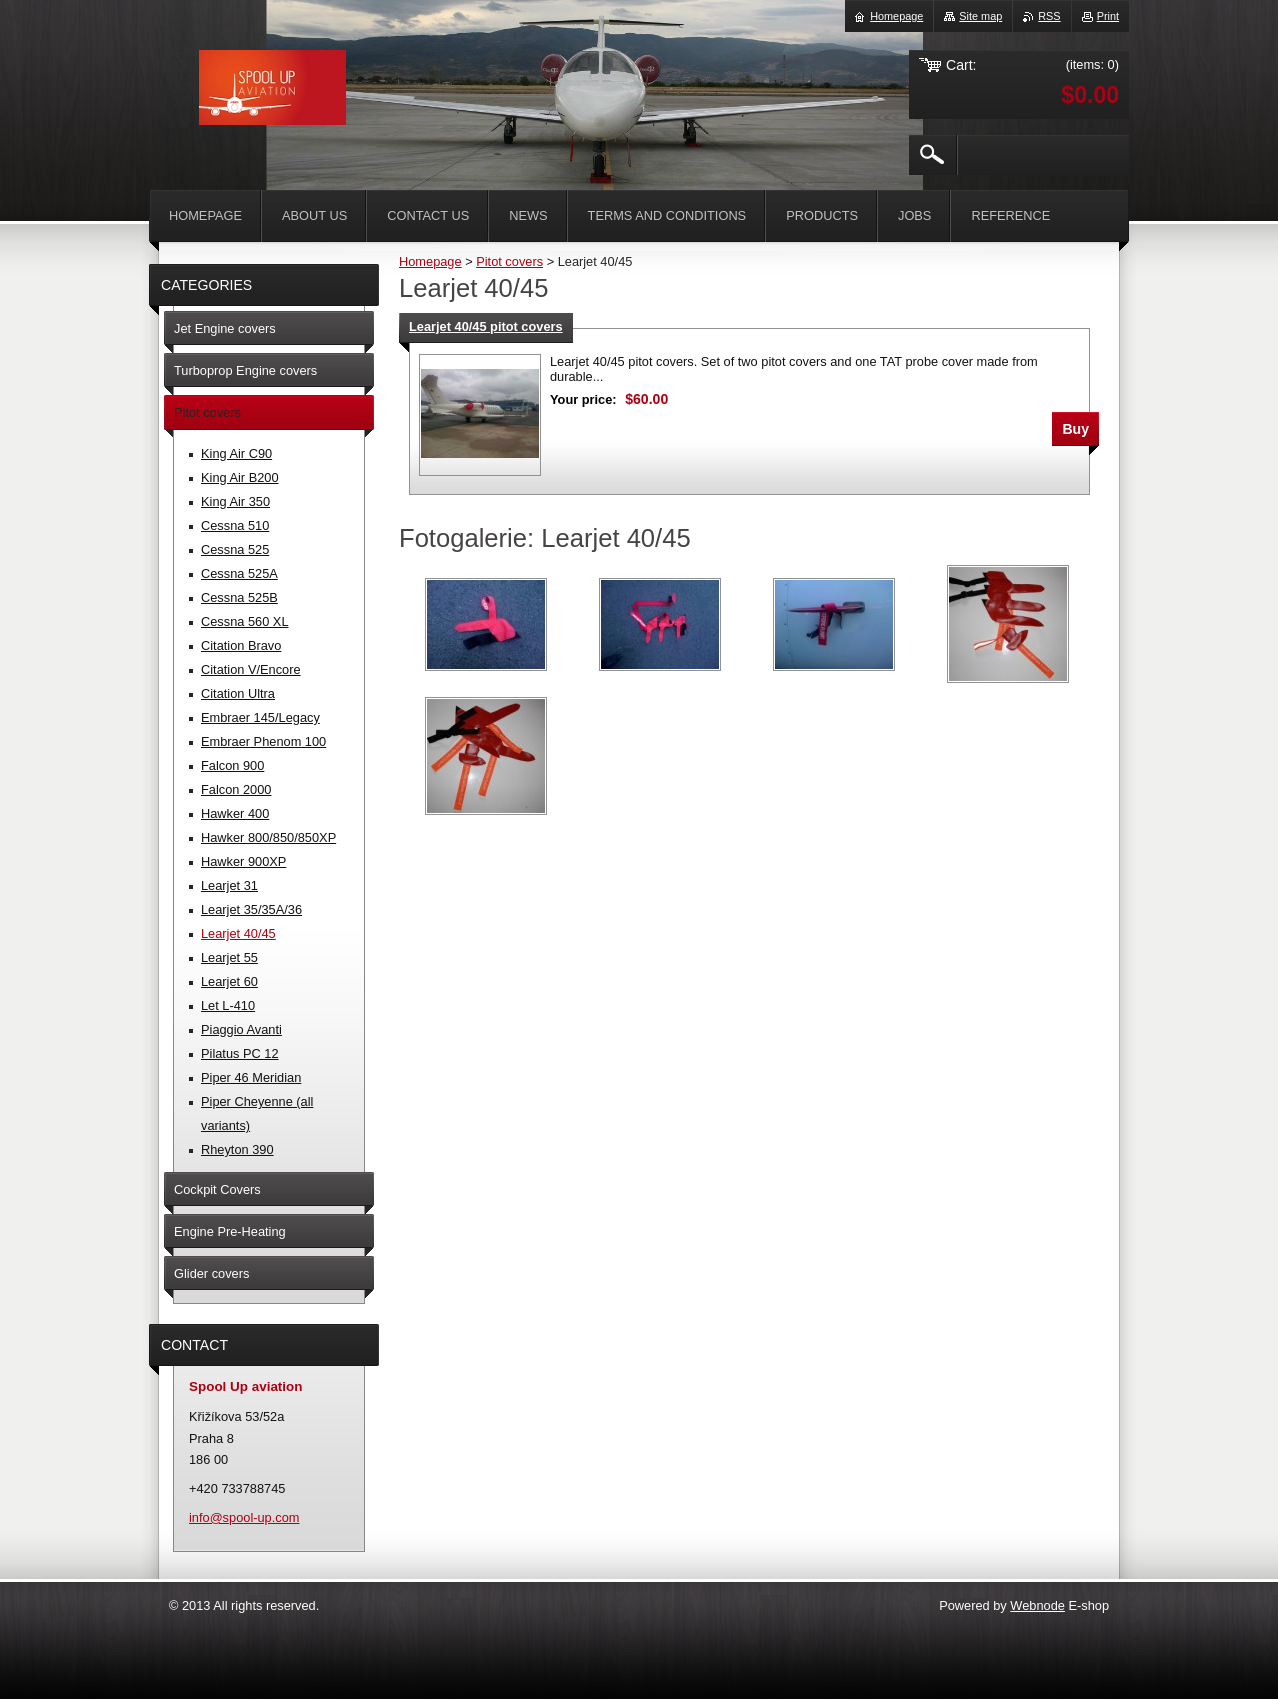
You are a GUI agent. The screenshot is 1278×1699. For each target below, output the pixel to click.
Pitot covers (509, 261)
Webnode (1037, 1605)
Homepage (430, 261)
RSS (1049, 16)
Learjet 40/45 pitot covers (486, 326)
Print (1108, 16)
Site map (980, 16)
